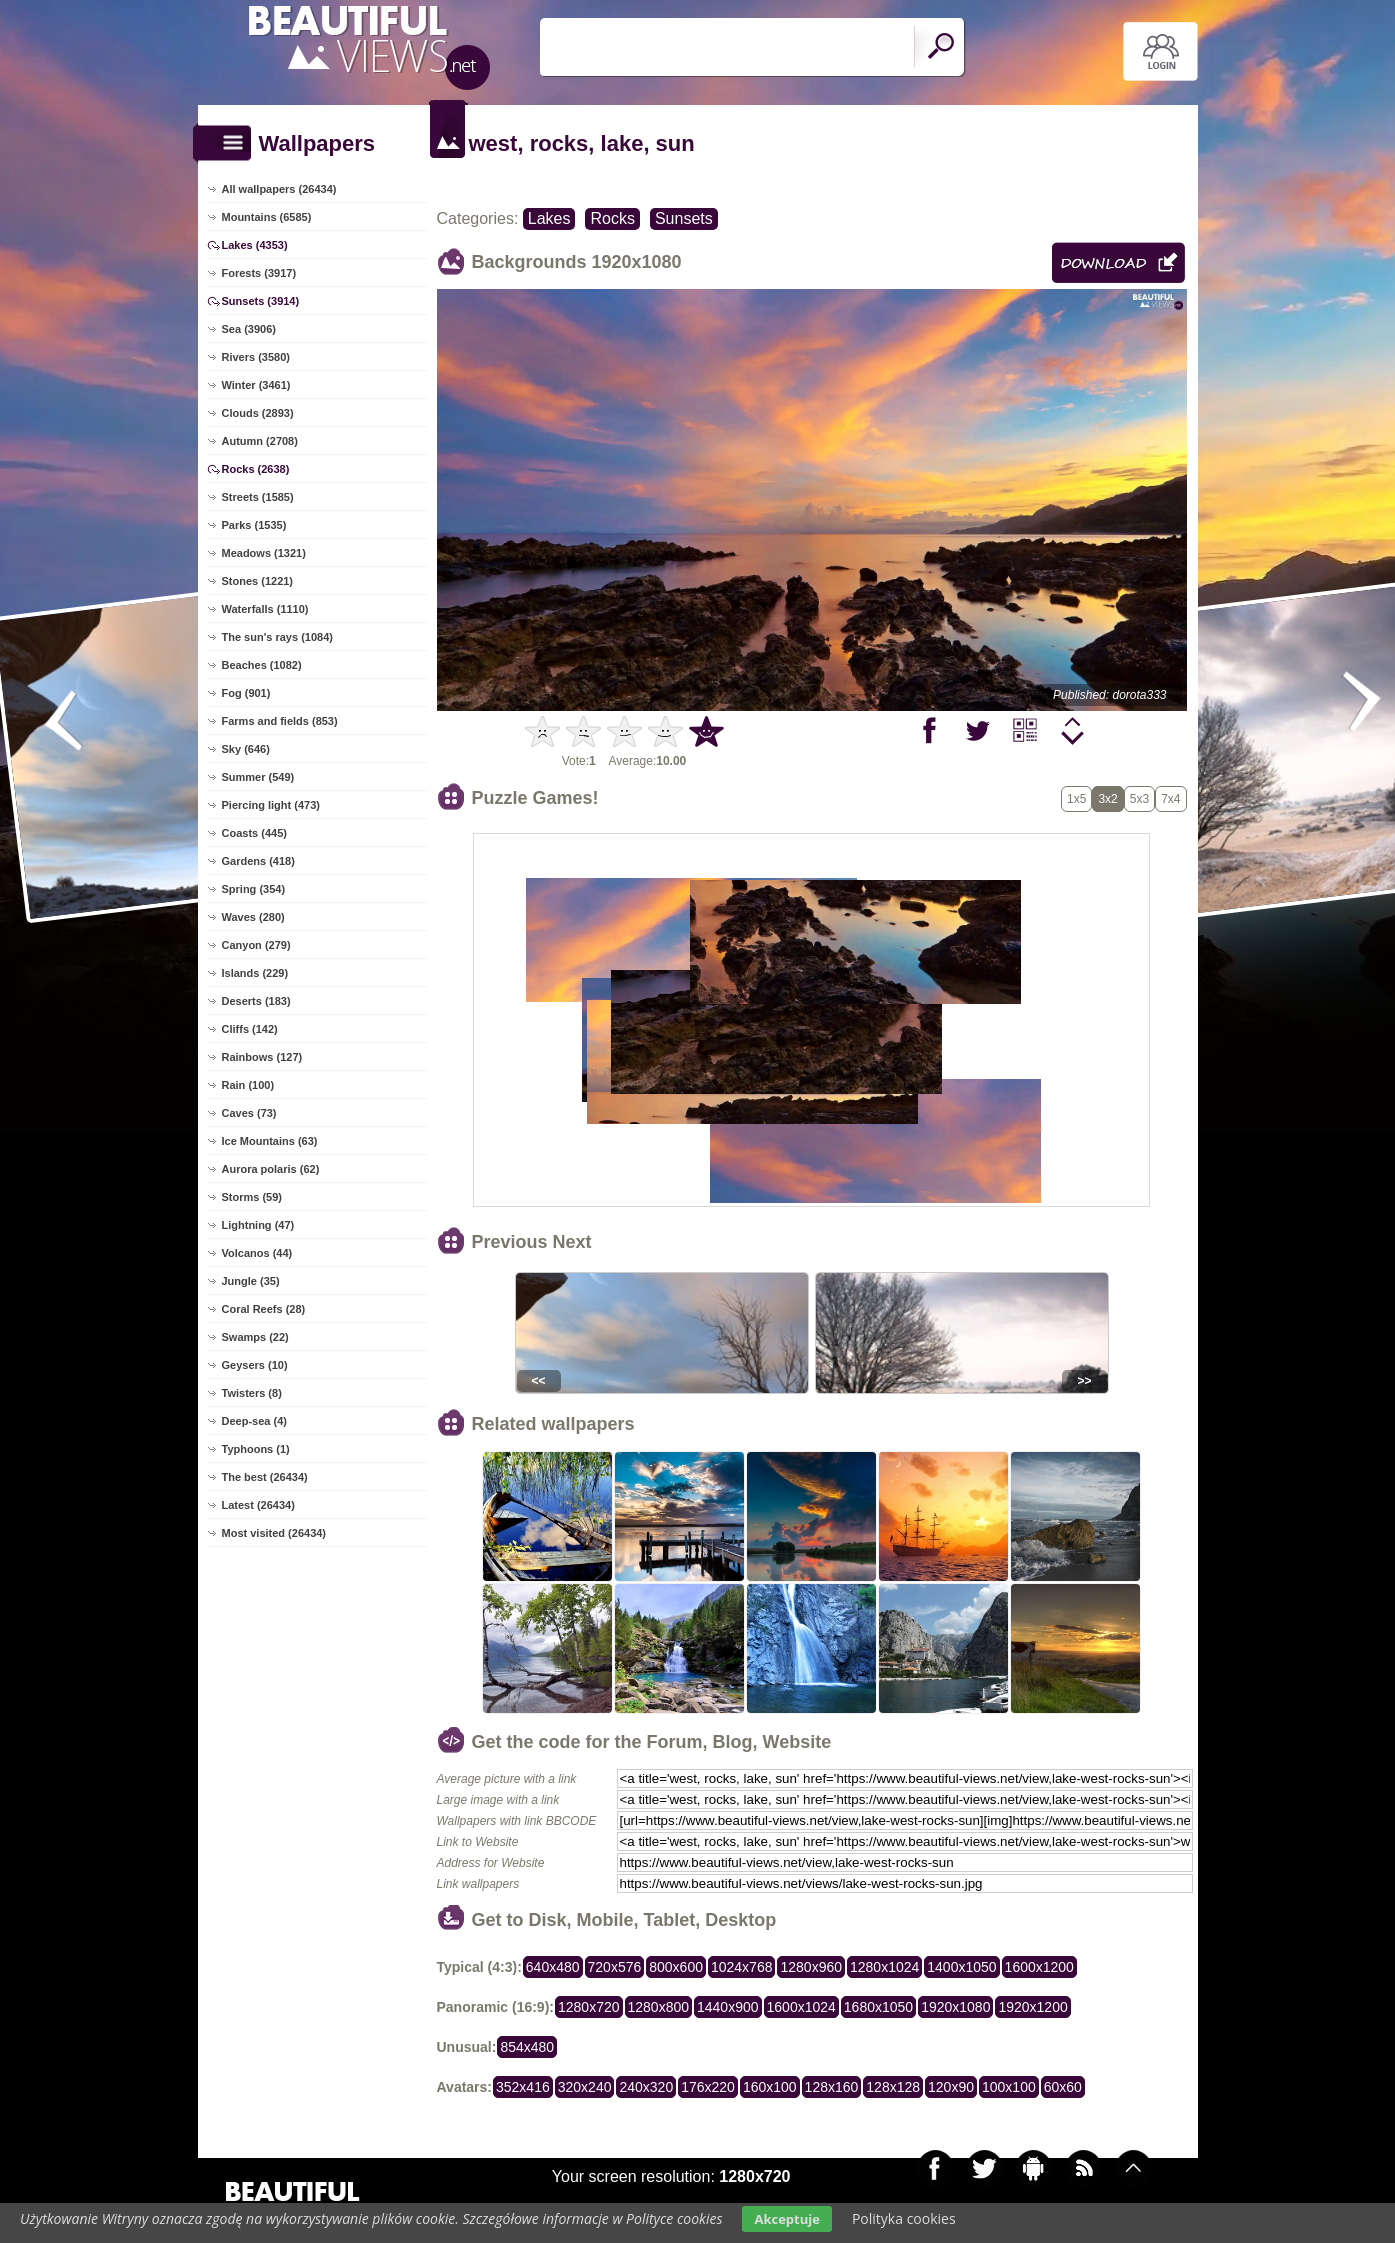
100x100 (1009, 2087)
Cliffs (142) (250, 1029)
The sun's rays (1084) (277, 637)
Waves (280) (253, 917)
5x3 (1139, 799)
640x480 (553, 1967)
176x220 (708, 2087)
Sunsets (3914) (261, 301)
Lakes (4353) (255, 245)
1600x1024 (801, 2007)
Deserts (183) (256, 1001)
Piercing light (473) (271, 805)
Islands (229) (255, 973)
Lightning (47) (258, 1225)
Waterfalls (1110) (265, 609)
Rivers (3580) (256, 357)
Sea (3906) (249, 329)
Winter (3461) (256, 385)
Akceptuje (786, 2219)
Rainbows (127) (262, 1057)
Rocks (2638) (256, 469)
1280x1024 (884, 1967)
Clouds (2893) (258, 413)
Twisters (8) (252, 1393)
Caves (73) (249, 1113)
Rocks (612, 218)
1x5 (1076, 799)
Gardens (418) (258, 861)
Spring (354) (254, 889)
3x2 (1107, 799)
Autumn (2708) (260, 441)
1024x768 (742, 1967)
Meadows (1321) (264, 553)
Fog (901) (246, 693)
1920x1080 (955, 2007)
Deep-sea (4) (254, 1421)
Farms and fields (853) (280, 721)
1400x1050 (961, 1967)
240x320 (646, 2087)
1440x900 (728, 2007)
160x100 (770, 2087)
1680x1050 (878, 2007)
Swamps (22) (255, 1337)
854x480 (527, 2047)
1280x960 (811, 1967)
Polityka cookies (904, 2218)
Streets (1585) (258, 497)
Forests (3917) (259, 273)
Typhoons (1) (256, 1449)
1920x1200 (1032, 2007)
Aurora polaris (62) (271, 1169)
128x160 (832, 2087)
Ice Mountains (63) (270, 1141)
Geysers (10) (255, 1365)
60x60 (1063, 2087)
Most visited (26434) (274, 1533)
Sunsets (684, 218)
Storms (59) (252, 1197)
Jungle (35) (251, 1281)
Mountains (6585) (267, 217)
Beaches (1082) (262, 665)
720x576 (615, 1967)
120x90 (951, 2087)
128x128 (893, 2087)
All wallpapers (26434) (279, 189)
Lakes (549, 218)
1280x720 (589, 2007)
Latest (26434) (258, 1505)
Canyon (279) (256, 945)
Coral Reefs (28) (264, 1309)
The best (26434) (265, 1477)
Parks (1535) (254, 525)
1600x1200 (1039, 1967)
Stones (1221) (258, 581)
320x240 (585, 2087)
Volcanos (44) (257, 1253)
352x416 (523, 2087)
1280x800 (659, 2007)
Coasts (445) (254, 833)
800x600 (676, 1967)
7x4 (1170, 799)
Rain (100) (248, 1085)
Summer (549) (258, 777)
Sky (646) (246, 749)
